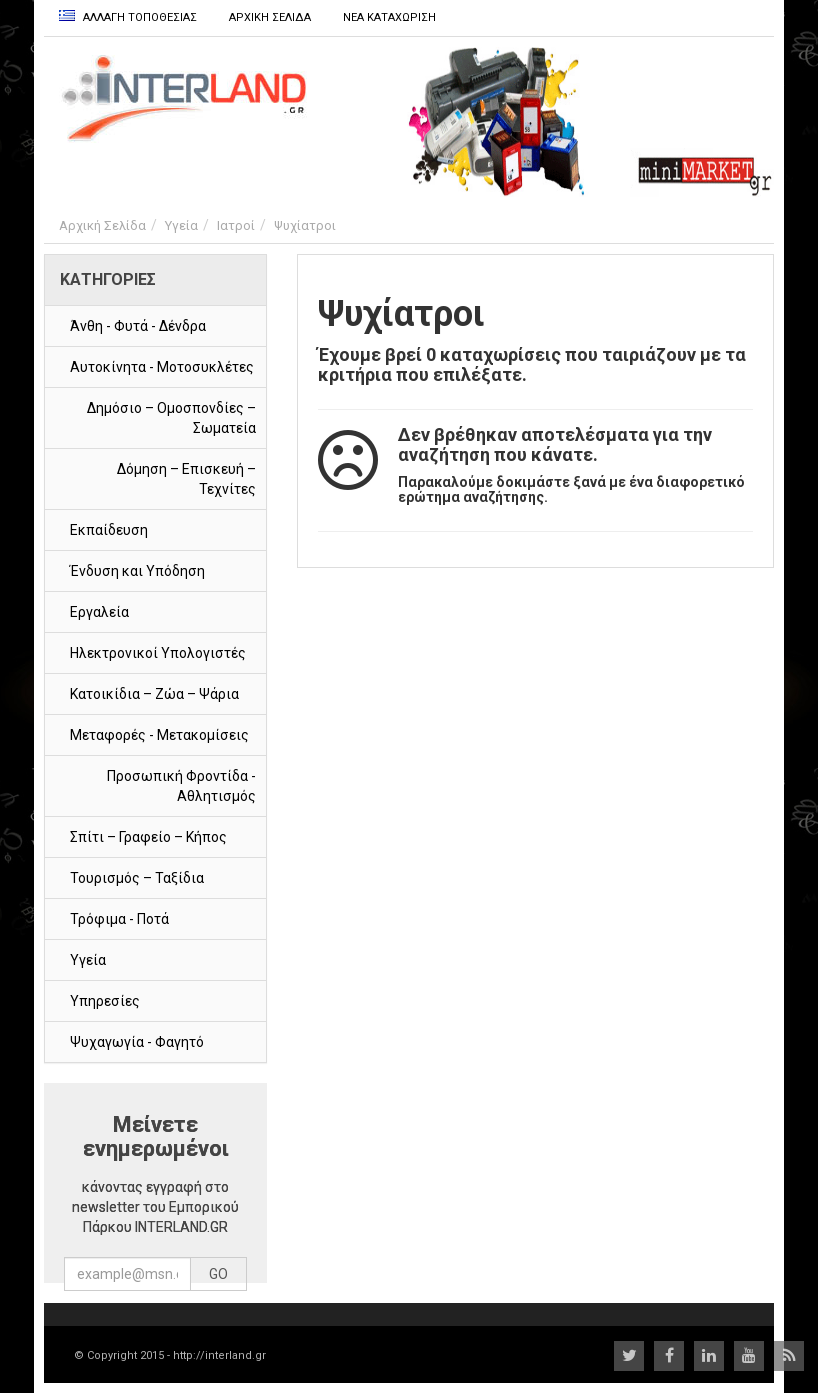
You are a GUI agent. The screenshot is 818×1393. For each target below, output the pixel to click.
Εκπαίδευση (109, 530)
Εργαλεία (99, 612)
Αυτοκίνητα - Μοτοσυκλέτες (162, 367)
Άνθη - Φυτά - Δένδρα (138, 326)
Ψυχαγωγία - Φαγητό (137, 1042)
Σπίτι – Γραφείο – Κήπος (148, 837)
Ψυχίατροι (305, 225)
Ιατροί (236, 225)
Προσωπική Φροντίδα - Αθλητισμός (181, 786)
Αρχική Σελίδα (102, 225)
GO (218, 1274)
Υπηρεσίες (105, 1001)
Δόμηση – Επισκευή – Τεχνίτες (186, 479)
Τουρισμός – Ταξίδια (137, 878)
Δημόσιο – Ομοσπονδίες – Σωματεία (171, 418)
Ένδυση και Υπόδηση (137, 571)
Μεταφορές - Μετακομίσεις (159, 735)
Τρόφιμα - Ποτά (119, 919)
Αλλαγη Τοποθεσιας (128, 17)
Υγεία (181, 225)
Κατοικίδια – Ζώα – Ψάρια (154, 694)
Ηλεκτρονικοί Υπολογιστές (158, 653)
